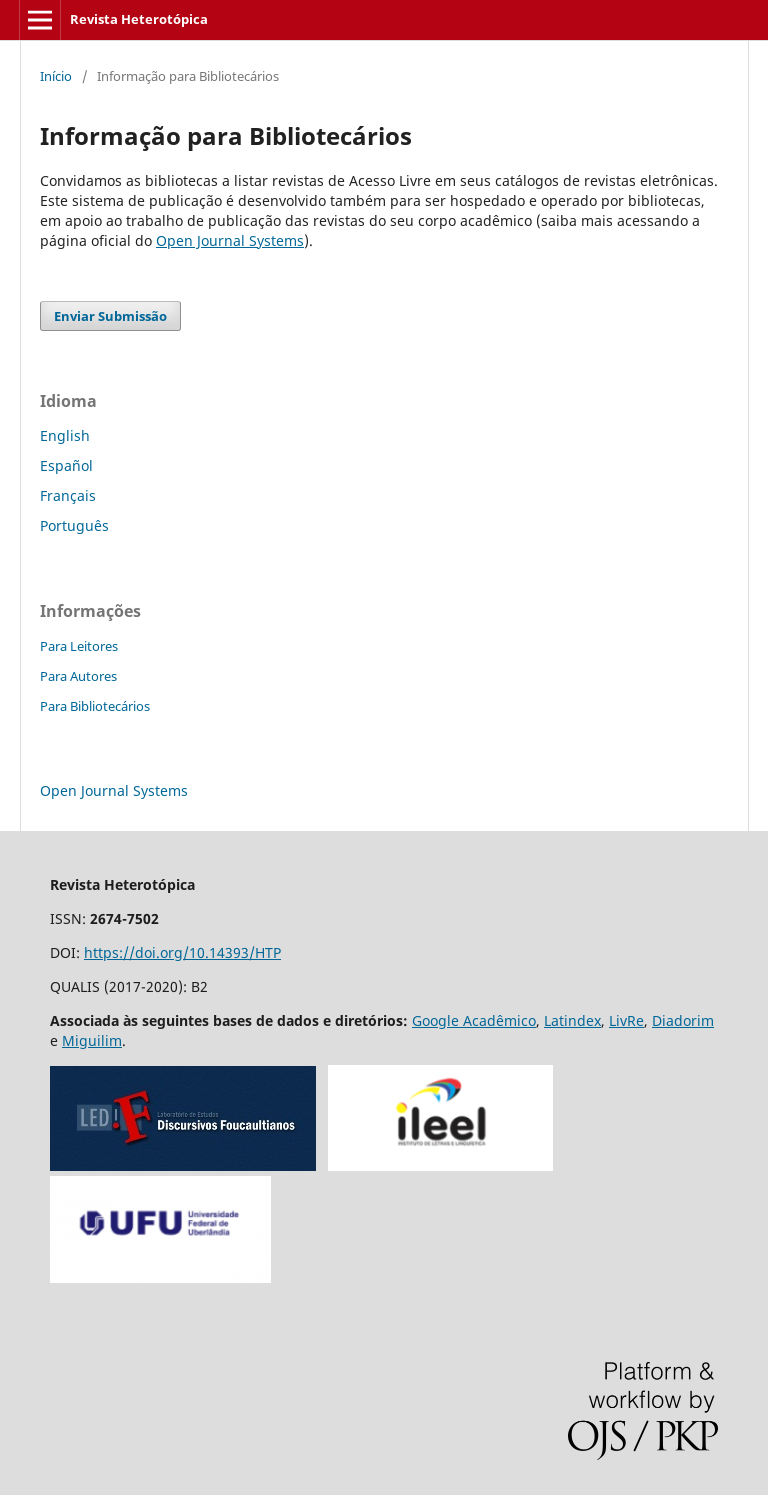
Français (68, 495)
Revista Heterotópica (139, 19)
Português (74, 525)
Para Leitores (79, 646)
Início (56, 76)
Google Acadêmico (474, 1020)
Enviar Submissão (110, 316)
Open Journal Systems (230, 240)
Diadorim (683, 1020)
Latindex (572, 1020)
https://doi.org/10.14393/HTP (182, 952)
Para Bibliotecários (95, 706)
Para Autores (78, 676)
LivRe (626, 1020)
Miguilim (92, 1040)
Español (66, 465)
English (65, 435)
